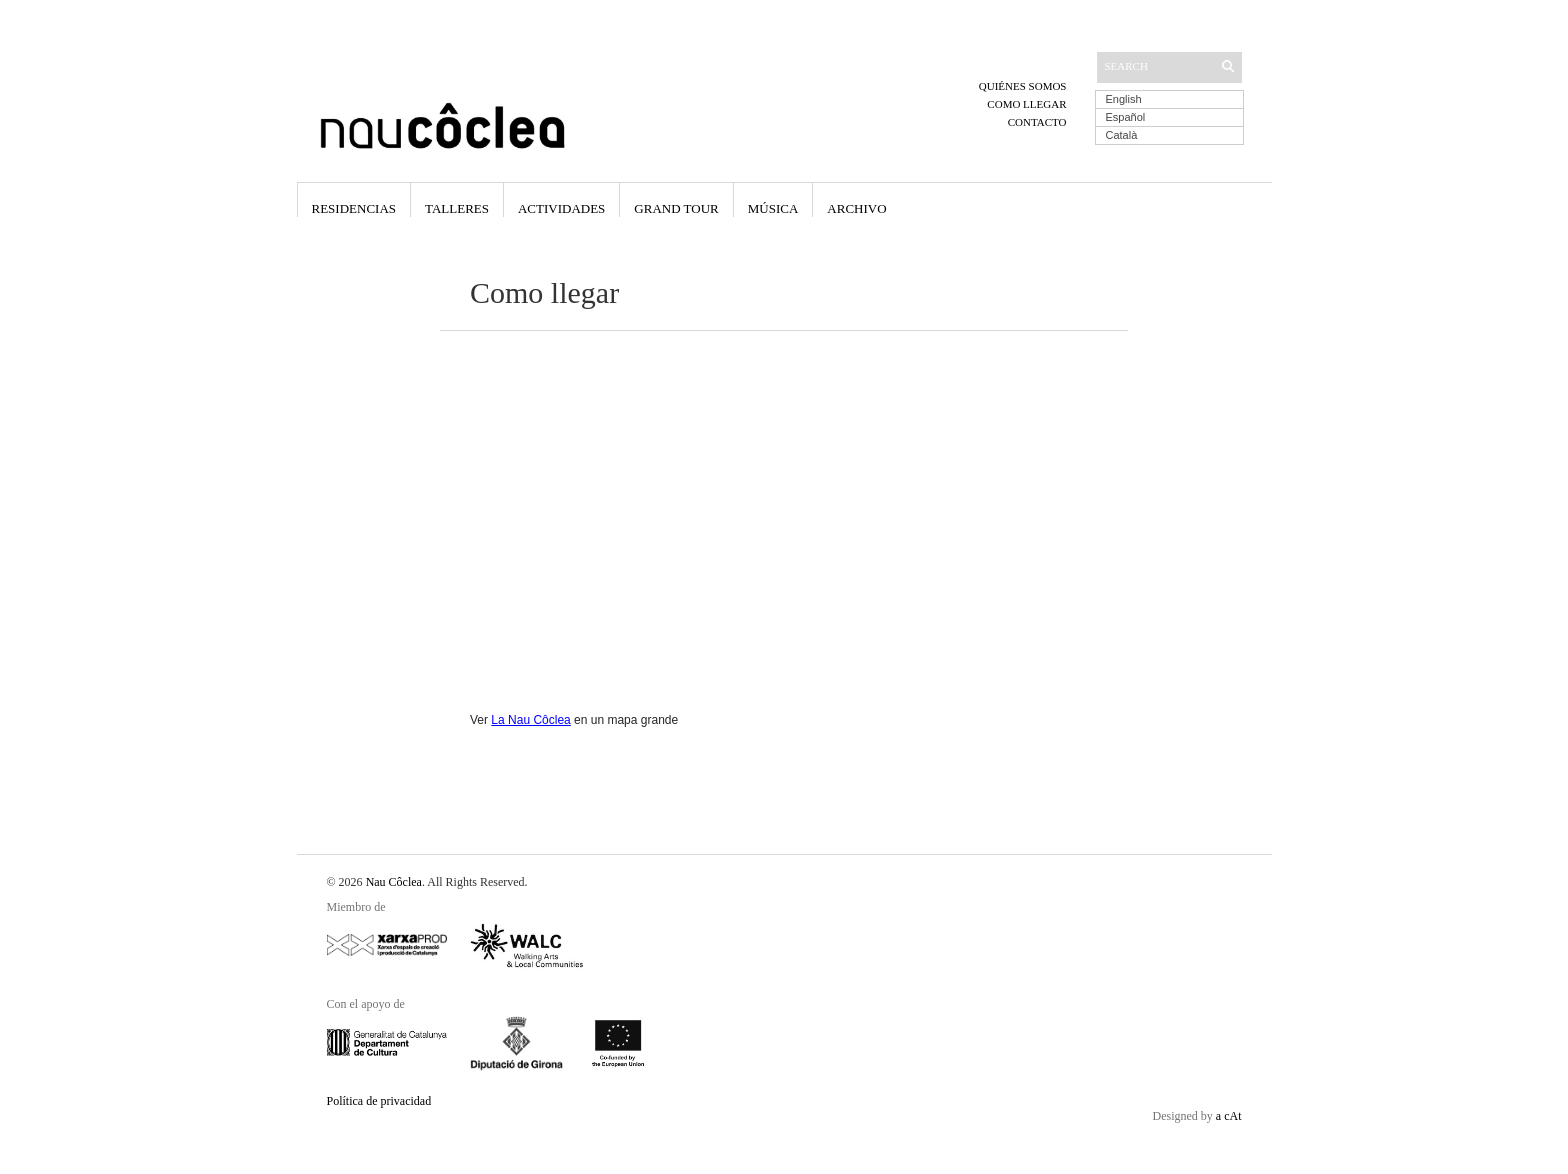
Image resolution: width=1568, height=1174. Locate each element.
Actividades (561, 208)
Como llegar (1026, 104)
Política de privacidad (379, 1101)
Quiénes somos (1023, 86)
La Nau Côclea (530, 720)
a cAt (1229, 1116)
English (1124, 99)
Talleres (457, 208)
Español (1126, 117)
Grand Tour (676, 208)
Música (773, 208)
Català (1122, 135)
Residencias (354, 208)
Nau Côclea (394, 882)
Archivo (856, 208)
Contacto (1037, 122)
